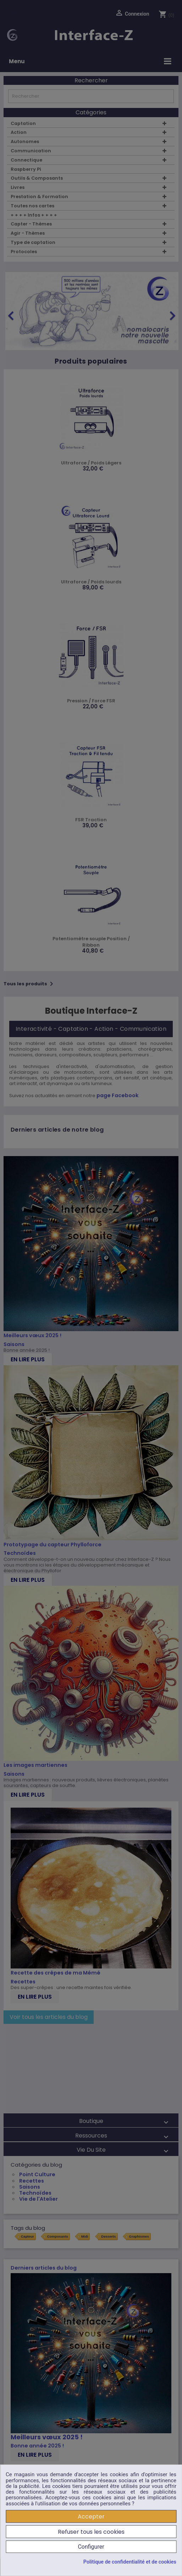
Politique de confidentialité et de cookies (129, 2562)
